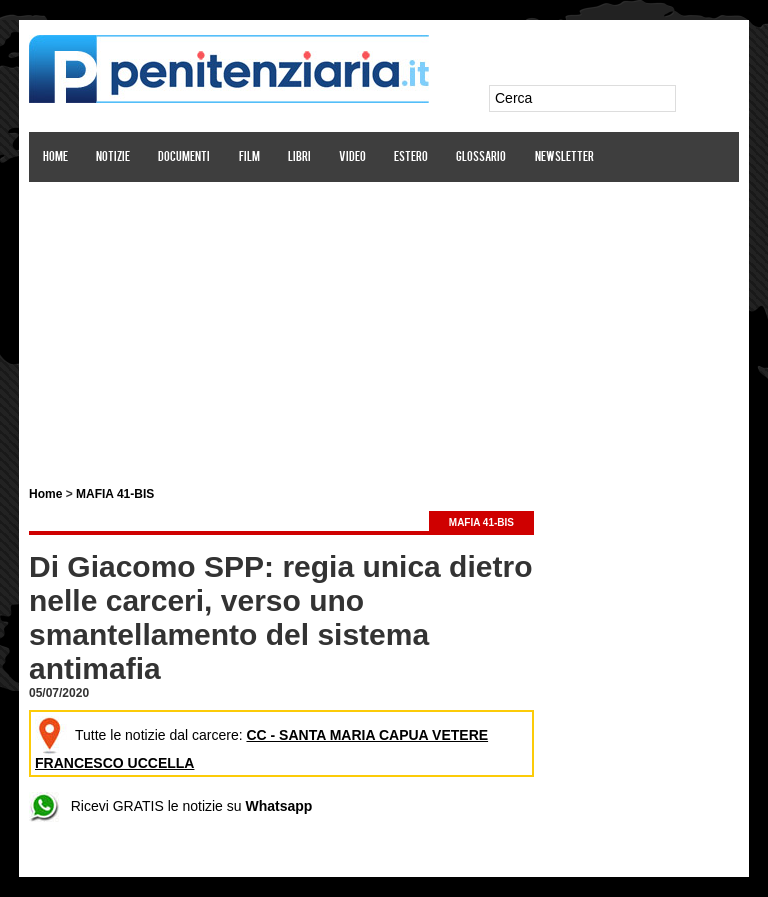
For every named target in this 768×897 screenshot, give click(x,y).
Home (55, 157)
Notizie (113, 157)
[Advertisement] (384, 323)
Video (352, 157)
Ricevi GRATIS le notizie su (170, 806)
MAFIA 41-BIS (115, 494)
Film (249, 157)
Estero (411, 157)
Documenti (184, 157)
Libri (299, 157)
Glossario (481, 157)
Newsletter (564, 157)
